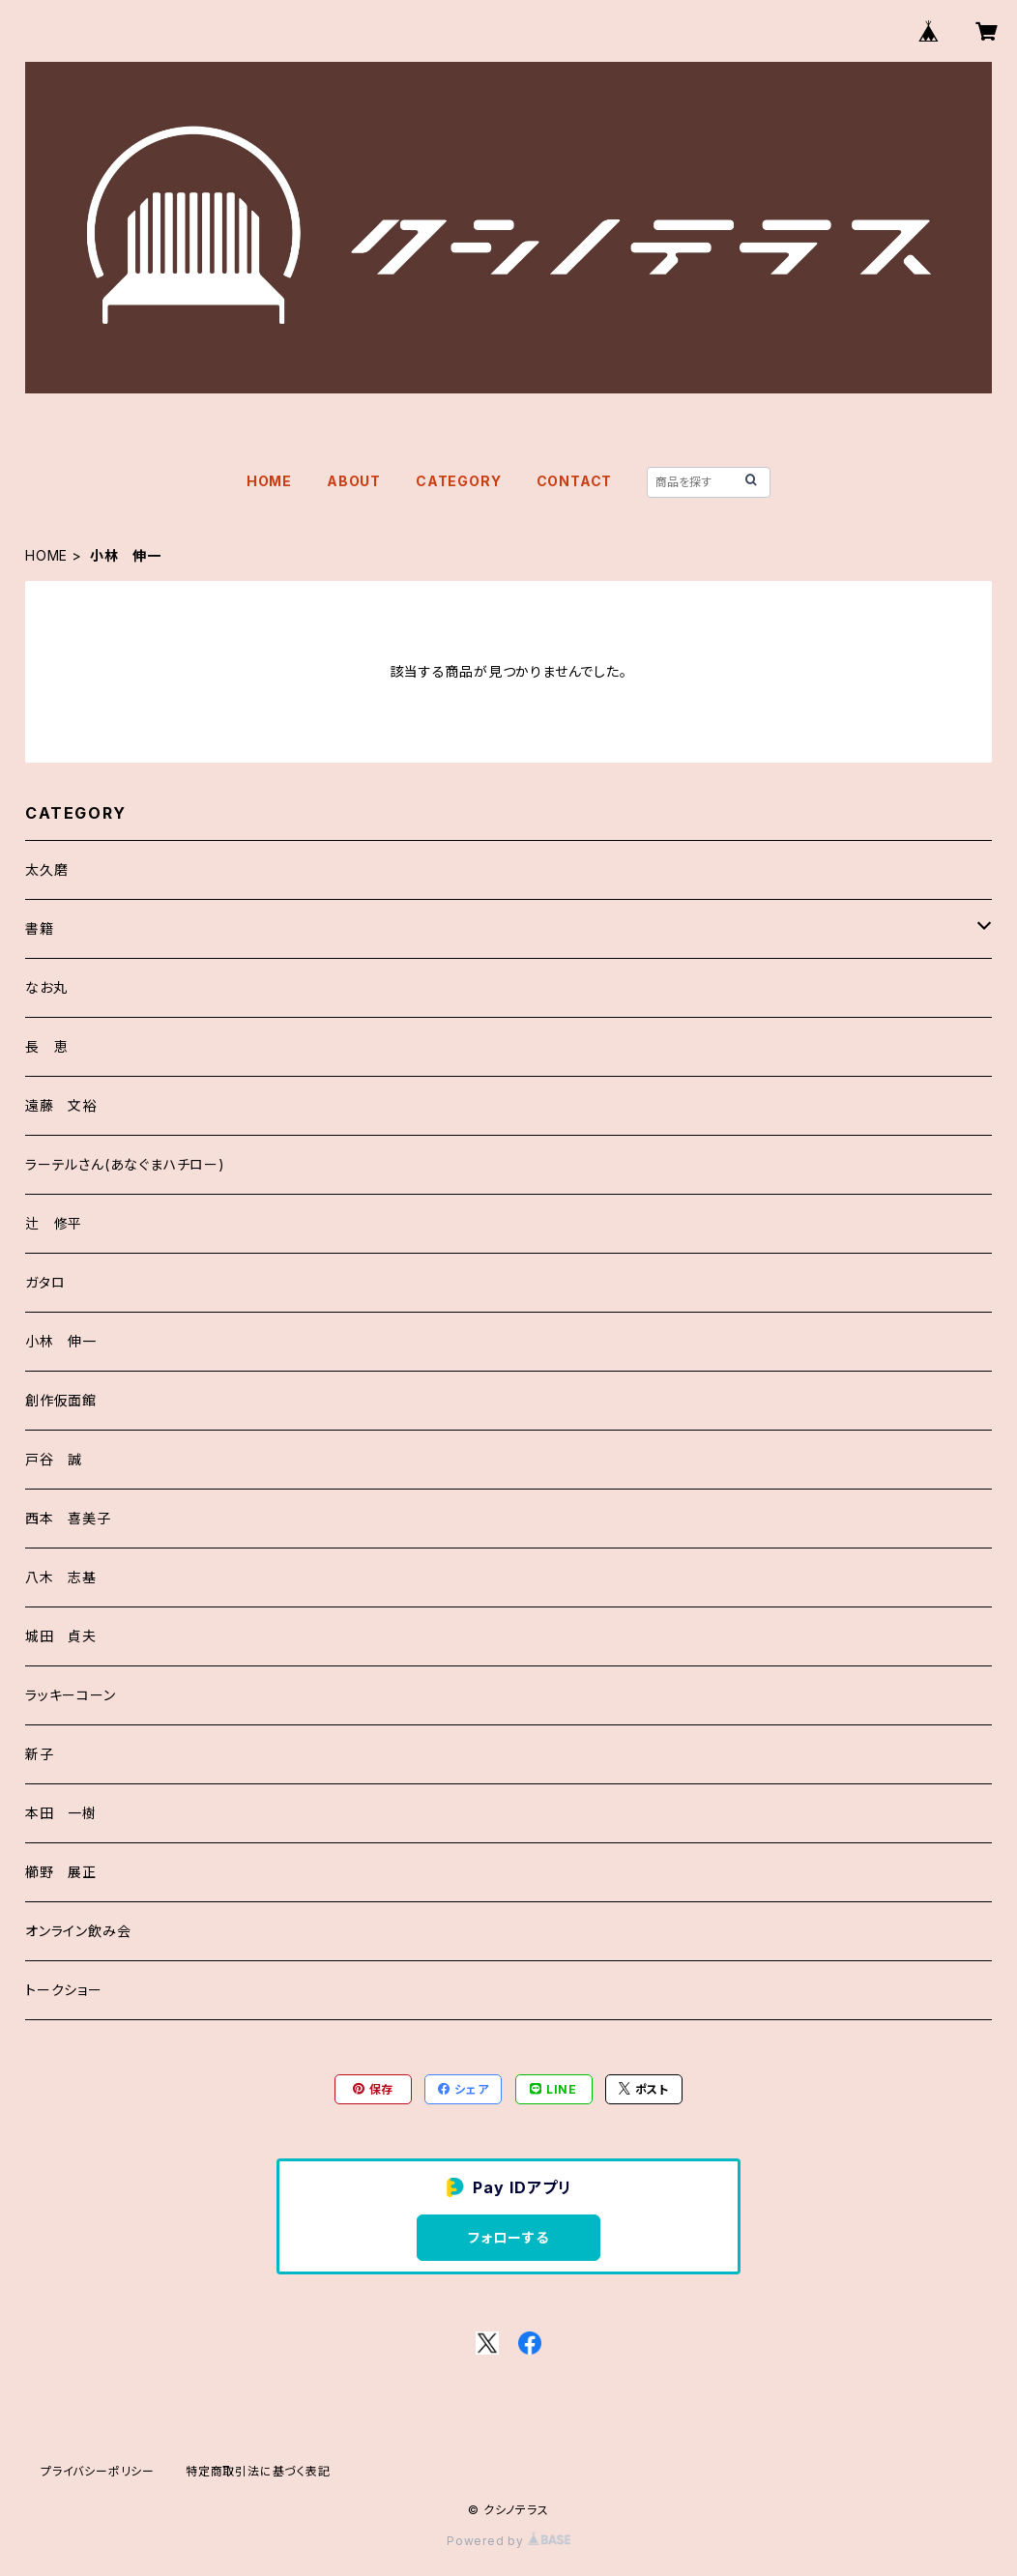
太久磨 (46, 869)
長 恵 (46, 1046)
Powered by (508, 2540)
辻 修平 (53, 1223)
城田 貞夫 (61, 1636)
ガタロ (45, 1282)
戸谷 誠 (53, 1459)
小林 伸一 (61, 1341)
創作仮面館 (61, 1400)
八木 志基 (61, 1577)
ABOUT (354, 481)
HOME (269, 481)
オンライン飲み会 (78, 1931)
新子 (39, 1754)
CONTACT (575, 481)
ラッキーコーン (70, 1695)
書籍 (39, 928)
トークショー (63, 1990)
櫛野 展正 (61, 1872)
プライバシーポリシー (98, 2471)
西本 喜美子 (68, 1518)
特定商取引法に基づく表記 (258, 2471)
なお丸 (46, 987)
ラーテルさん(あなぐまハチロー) (125, 1164)
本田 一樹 (61, 1813)
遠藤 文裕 (61, 1105)
